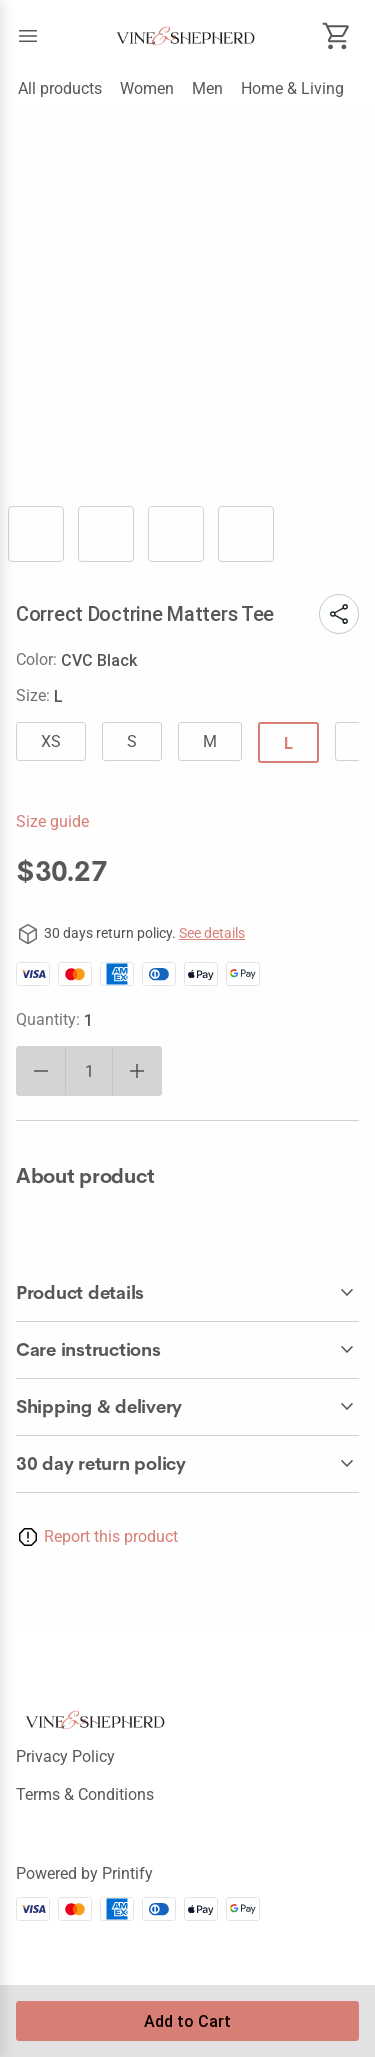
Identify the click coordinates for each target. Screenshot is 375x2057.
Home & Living (292, 88)
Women (147, 88)
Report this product (111, 1536)
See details (212, 933)
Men (207, 88)
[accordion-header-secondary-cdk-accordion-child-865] (187, 1464)
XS (51, 741)
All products (60, 88)
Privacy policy (65, 1756)
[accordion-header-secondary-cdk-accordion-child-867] (187, 1350)
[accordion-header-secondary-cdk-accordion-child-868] (187, 1407)
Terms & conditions (85, 1794)
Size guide (52, 821)
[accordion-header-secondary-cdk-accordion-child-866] (187, 1293)
